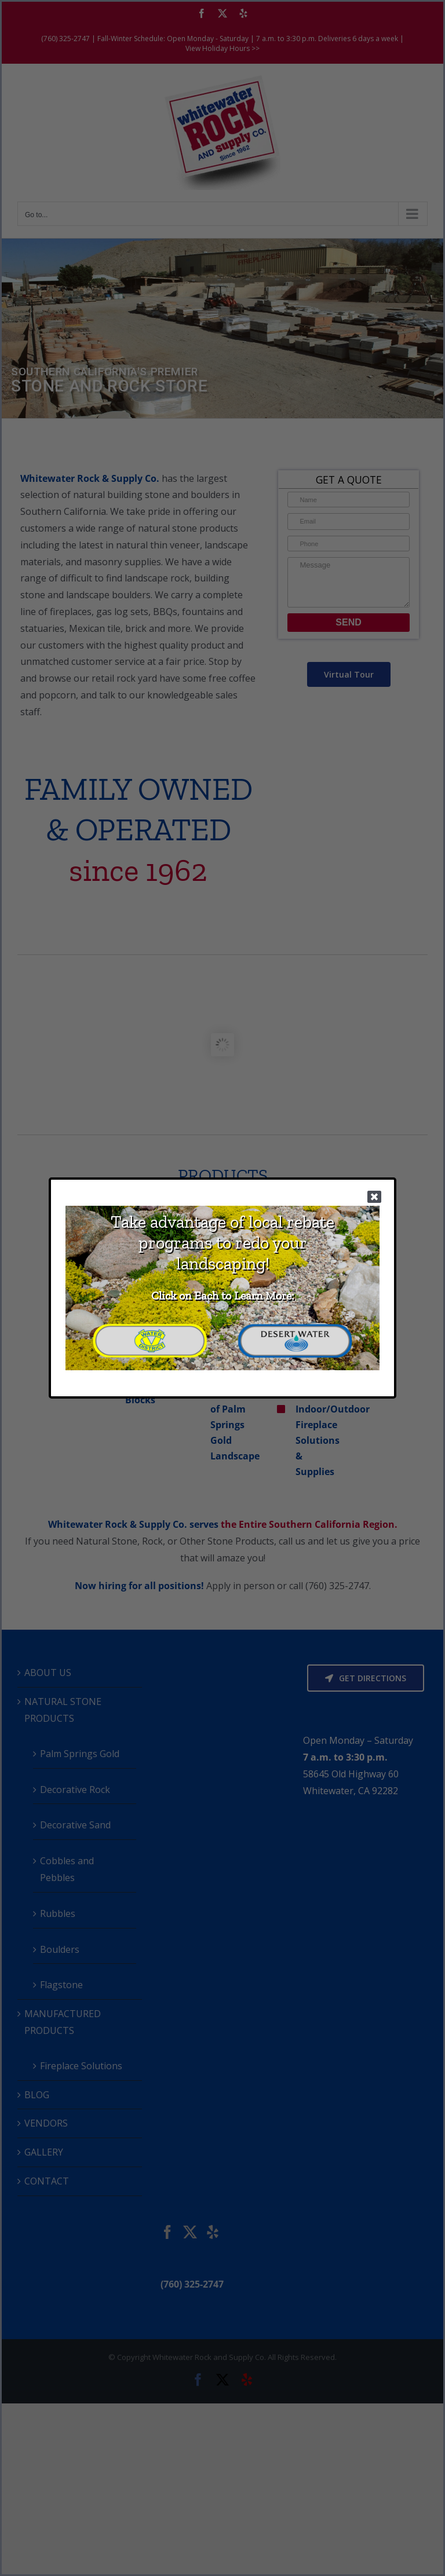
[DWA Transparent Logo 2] (295, 1327)
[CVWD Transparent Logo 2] (150, 1327)
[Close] (374, 1196)
